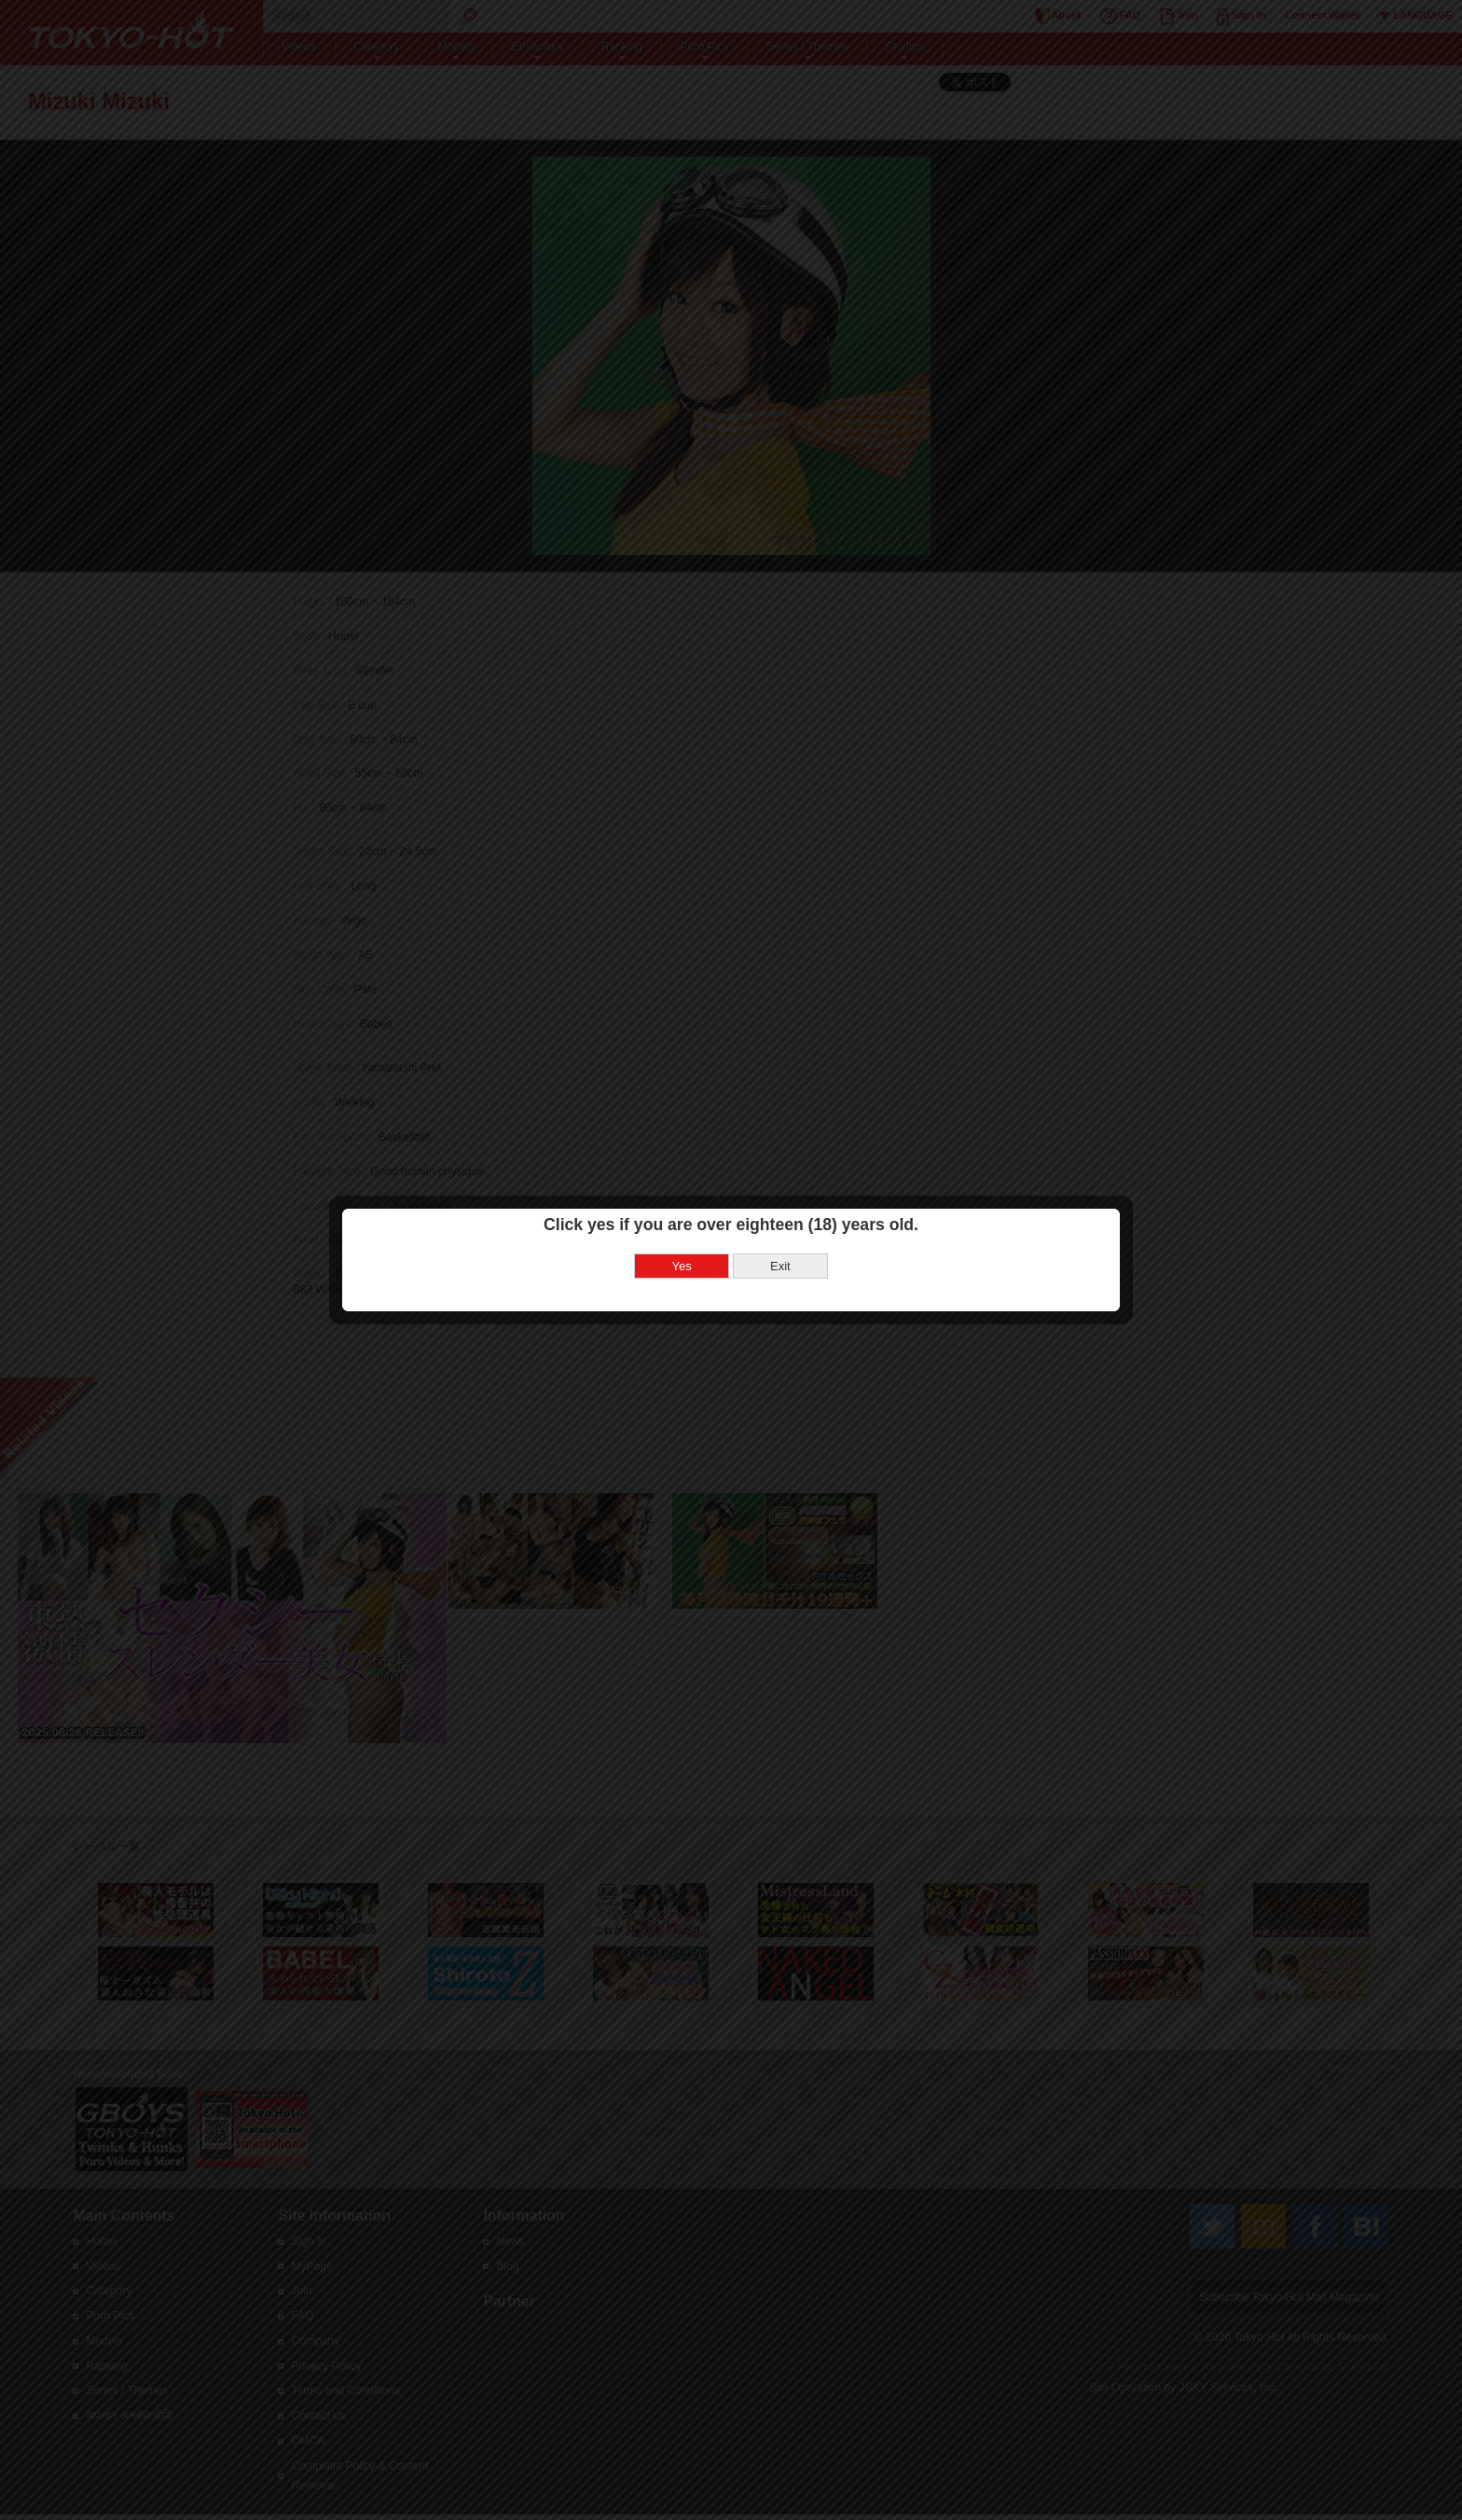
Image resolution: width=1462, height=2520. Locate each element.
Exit (780, 1191)
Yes (682, 1191)
